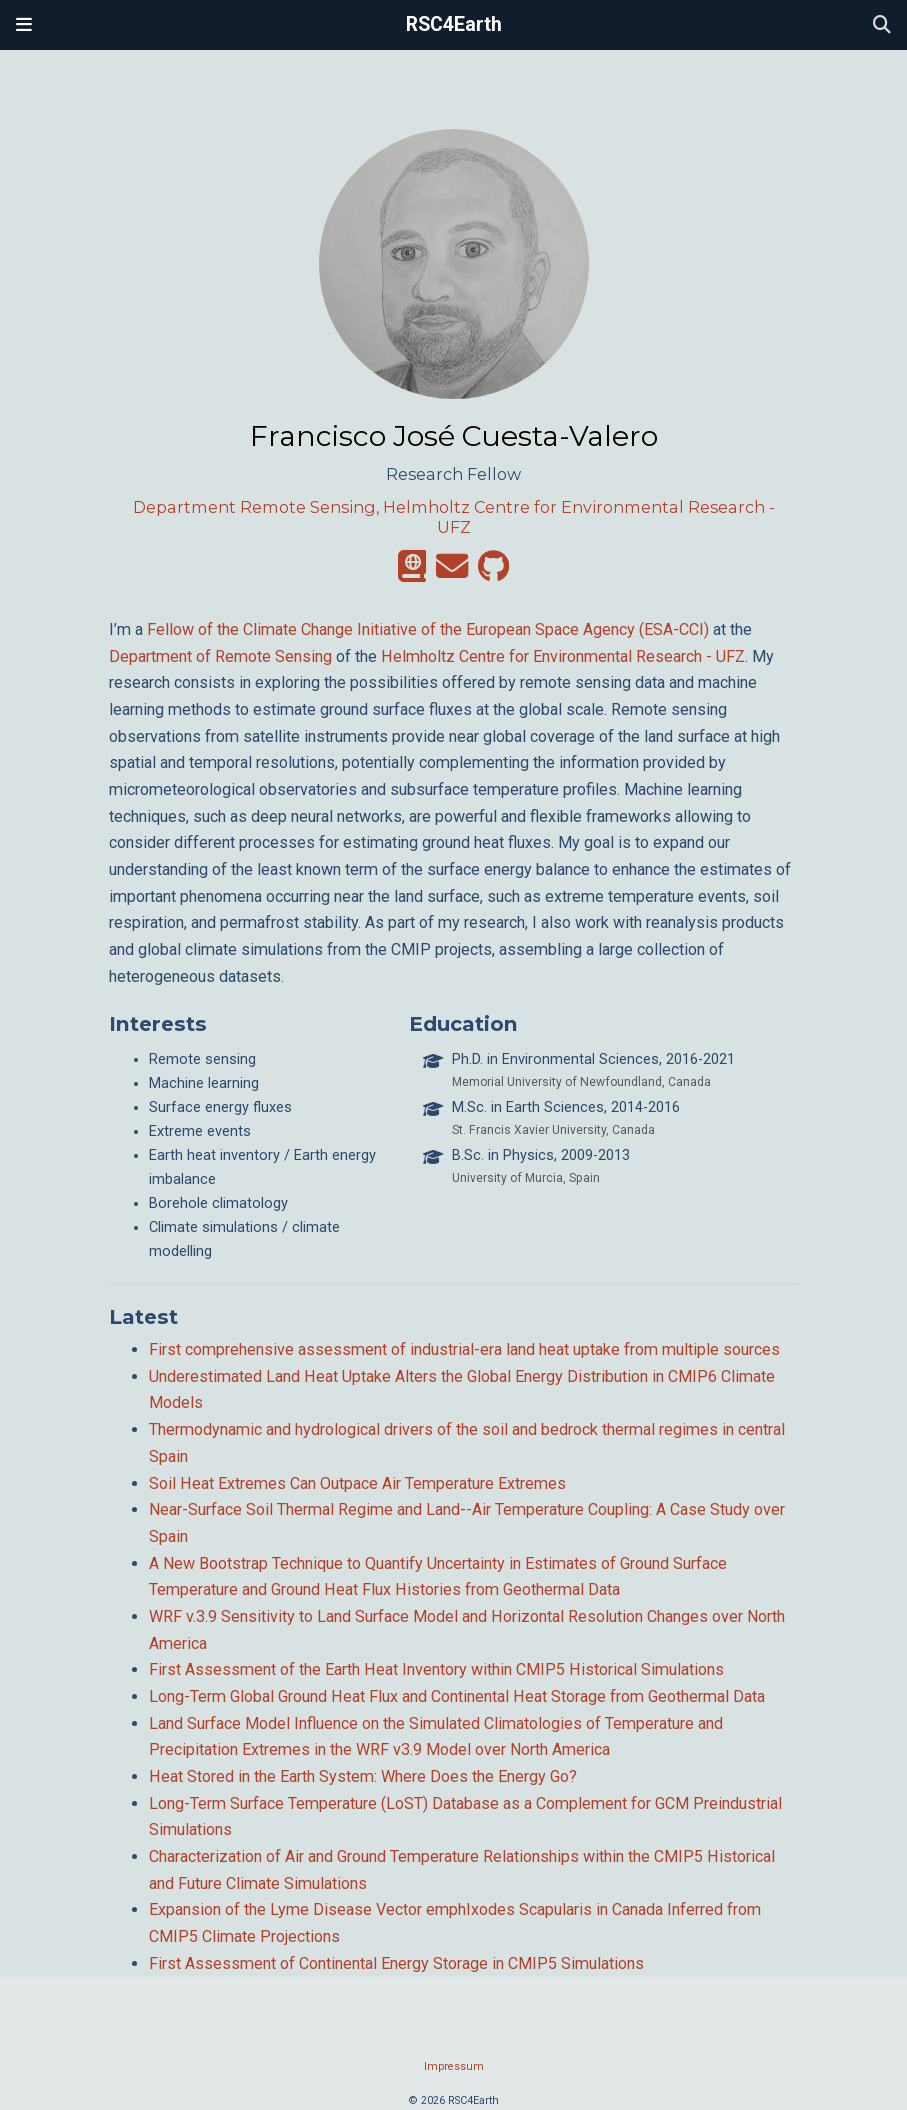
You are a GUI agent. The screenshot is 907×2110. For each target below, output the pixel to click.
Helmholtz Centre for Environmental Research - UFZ (563, 656)
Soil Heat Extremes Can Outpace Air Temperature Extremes (357, 1483)
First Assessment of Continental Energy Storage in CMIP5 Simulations (396, 1963)
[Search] (882, 25)
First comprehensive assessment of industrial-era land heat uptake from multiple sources (464, 1349)
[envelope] (452, 572)
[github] (493, 572)
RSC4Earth (454, 24)
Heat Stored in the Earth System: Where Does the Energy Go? (363, 1776)
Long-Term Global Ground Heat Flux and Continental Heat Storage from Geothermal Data (457, 1696)
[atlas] (412, 572)
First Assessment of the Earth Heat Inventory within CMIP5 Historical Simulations (436, 1669)
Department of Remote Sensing (220, 656)
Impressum (454, 2066)
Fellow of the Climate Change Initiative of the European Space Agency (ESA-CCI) (428, 629)
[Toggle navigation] (24, 25)
